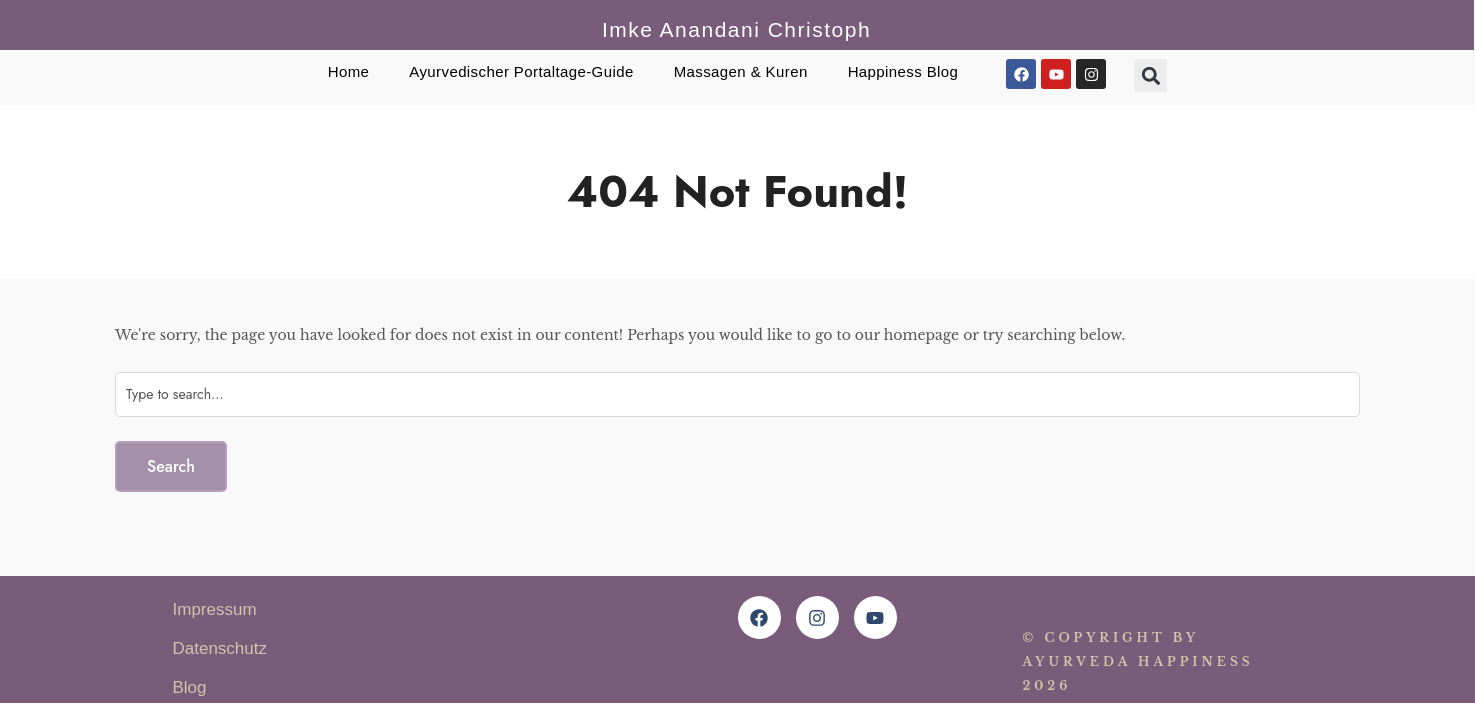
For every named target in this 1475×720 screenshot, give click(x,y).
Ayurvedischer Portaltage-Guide (521, 71)
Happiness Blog (903, 71)
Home (349, 71)
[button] (1150, 75)
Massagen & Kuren (741, 71)
